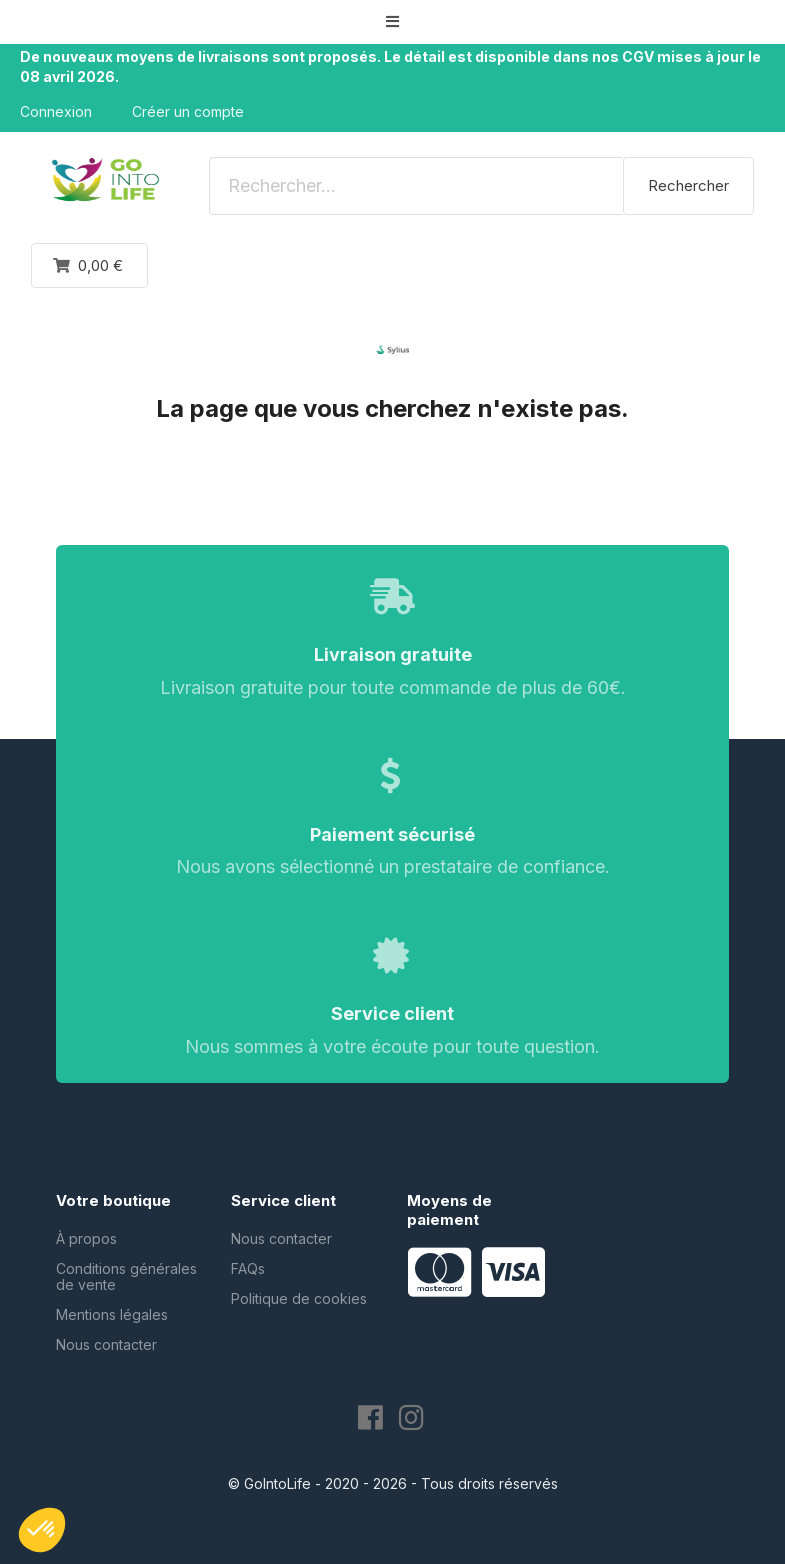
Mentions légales (112, 1314)
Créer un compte (188, 111)
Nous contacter (106, 1344)
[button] (393, 21)
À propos (86, 1238)
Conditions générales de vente (126, 1276)
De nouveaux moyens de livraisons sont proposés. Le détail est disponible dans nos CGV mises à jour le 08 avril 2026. (390, 66)
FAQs (248, 1268)
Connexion (56, 111)
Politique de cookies (299, 1298)
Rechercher (688, 185)
